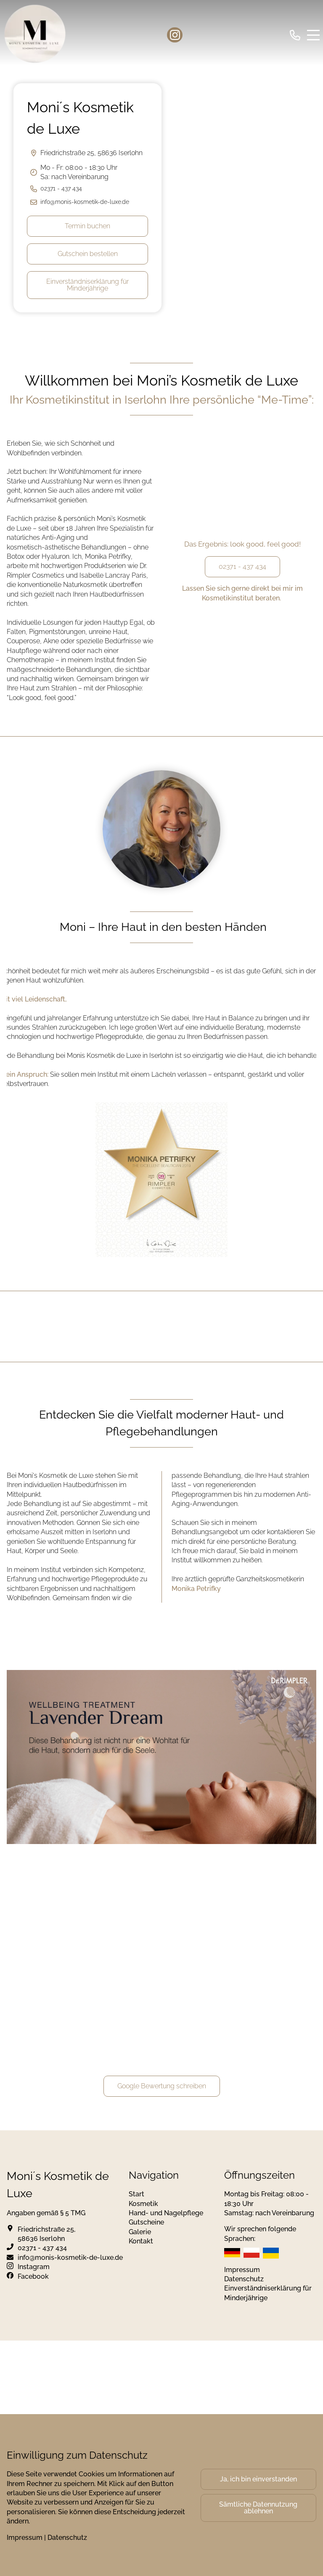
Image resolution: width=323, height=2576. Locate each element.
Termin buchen (87, 226)
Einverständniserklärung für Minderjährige (87, 284)
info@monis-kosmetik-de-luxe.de (84, 201)
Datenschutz (244, 2279)
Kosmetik (143, 2204)
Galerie (140, 2232)
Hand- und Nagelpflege (166, 2213)
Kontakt (141, 2241)
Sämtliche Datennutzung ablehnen (258, 2507)
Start (136, 2194)
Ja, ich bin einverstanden (258, 2479)
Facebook (33, 2276)
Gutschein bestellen (88, 254)
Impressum (242, 2270)
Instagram (34, 2267)
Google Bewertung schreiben (161, 2086)
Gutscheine (146, 2222)
